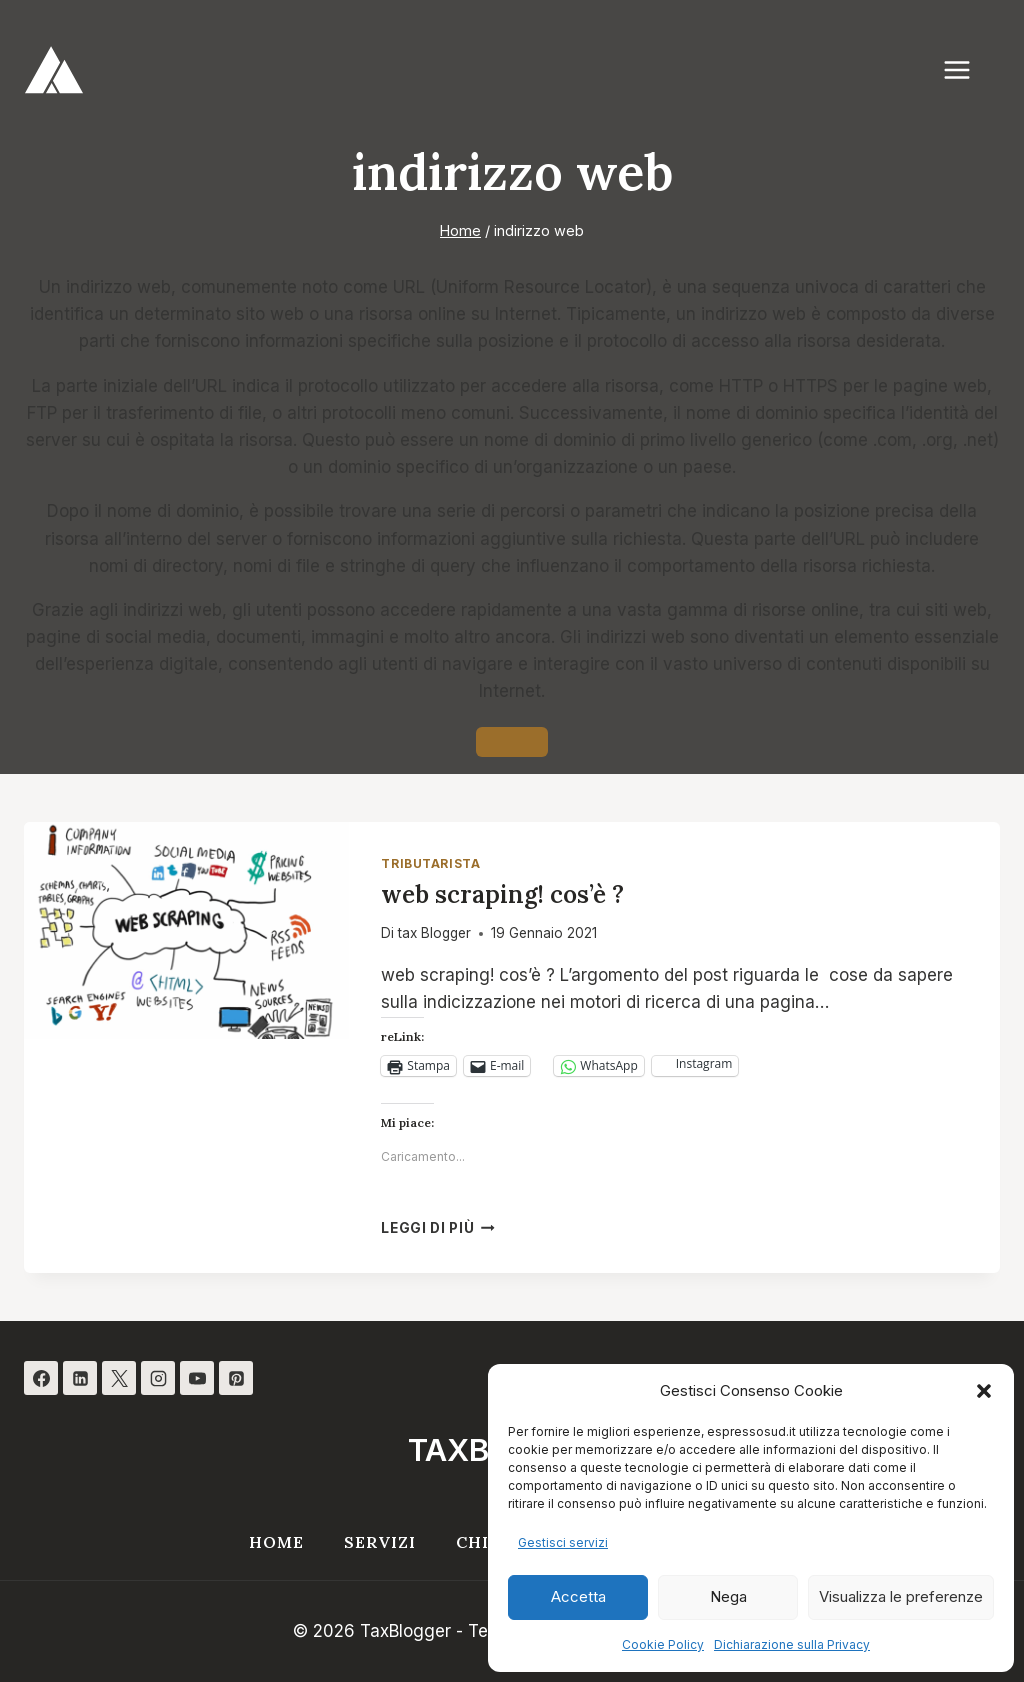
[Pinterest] (236, 1378)
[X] (119, 1378)
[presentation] (186, 930)
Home (276, 1542)
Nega (728, 1596)
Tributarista (430, 863)
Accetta (578, 1596)
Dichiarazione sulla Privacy (792, 1644)
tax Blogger (434, 933)
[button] (984, 1391)
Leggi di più (438, 1228)
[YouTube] (197, 1378)
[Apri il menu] (967, 69)
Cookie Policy (663, 1644)
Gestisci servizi (563, 1542)
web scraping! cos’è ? (502, 894)
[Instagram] (158, 1378)
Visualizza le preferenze (901, 1596)
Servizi (380, 1542)
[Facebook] (41, 1378)
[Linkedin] (80, 1378)
